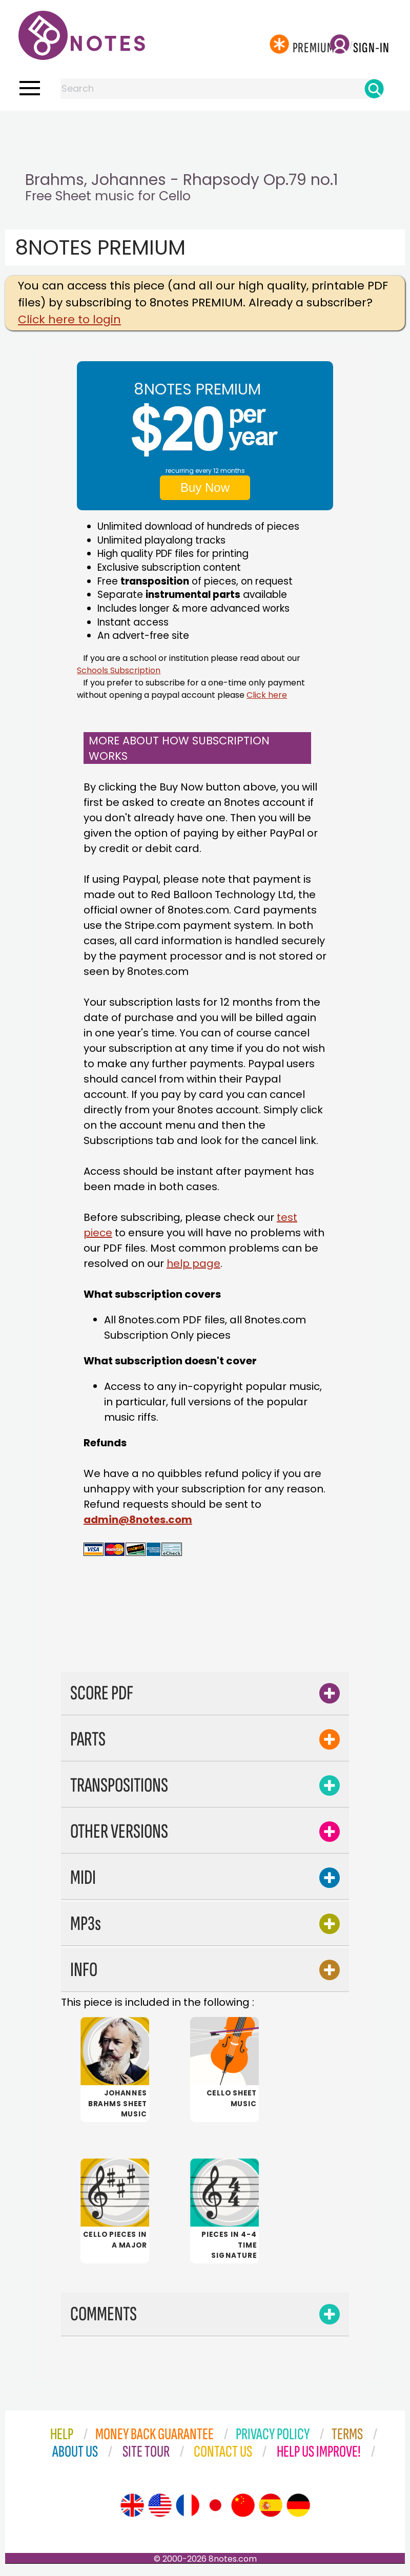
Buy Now (205, 487)
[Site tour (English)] (132, 2511)
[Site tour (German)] (298, 2511)
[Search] (374, 88)
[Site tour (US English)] (160, 2511)
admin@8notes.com (138, 1519)
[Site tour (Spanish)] (270, 2511)
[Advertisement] (205, 131)
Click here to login (69, 319)
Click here (267, 695)
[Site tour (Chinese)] (243, 2511)
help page (193, 1263)
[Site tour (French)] (187, 2511)
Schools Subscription (118, 670)
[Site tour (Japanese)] (215, 2511)
